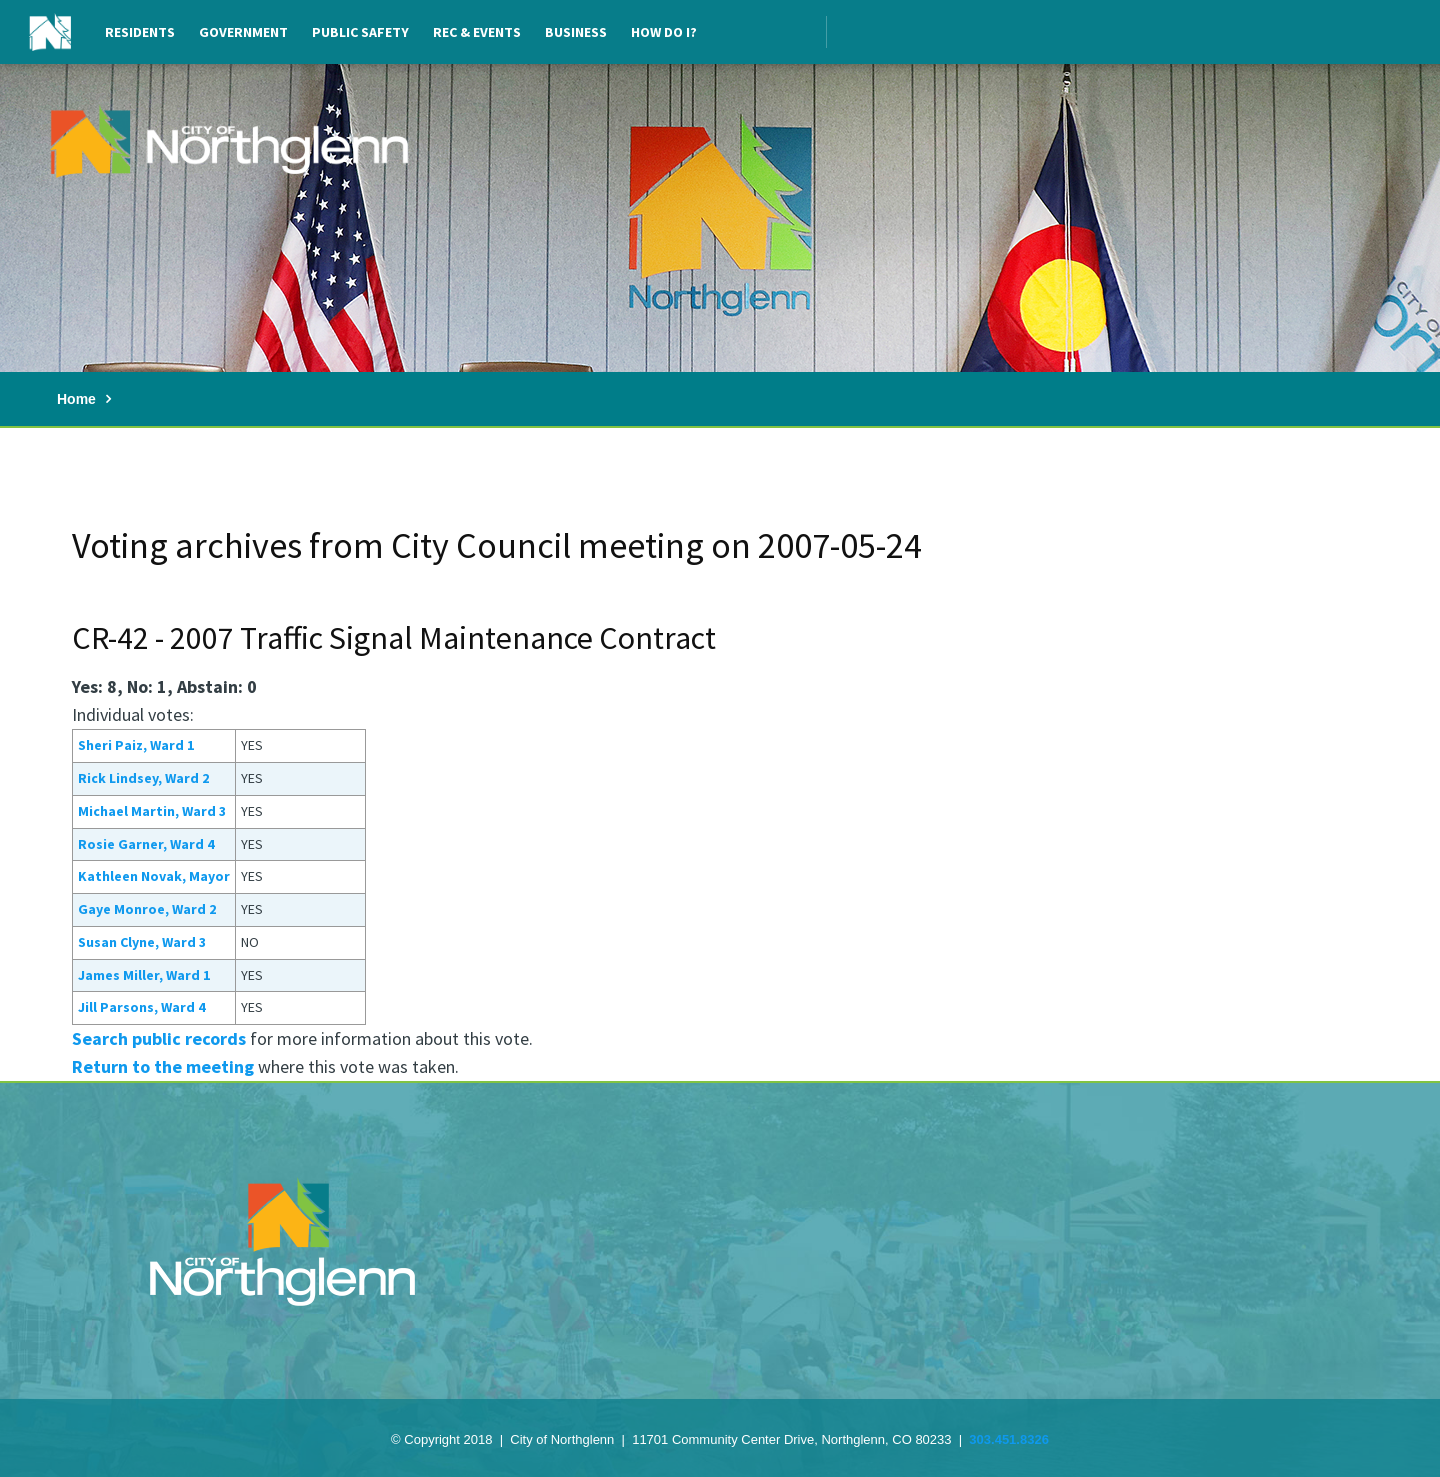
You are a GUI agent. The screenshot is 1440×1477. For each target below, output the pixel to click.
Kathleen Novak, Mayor (154, 876)
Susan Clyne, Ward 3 (142, 942)
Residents (140, 32)
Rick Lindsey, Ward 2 (143, 778)
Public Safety (360, 32)
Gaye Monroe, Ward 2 (147, 909)
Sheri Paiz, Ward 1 (136, 745)
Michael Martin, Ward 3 (152, 811)
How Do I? (664, 32)
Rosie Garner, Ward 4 (146, 844)
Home (76, 399)
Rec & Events (477, 32)
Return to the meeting (163, 1066)
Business (576, 32)
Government (243, 32)
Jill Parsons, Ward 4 (141, 1007)
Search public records (159, 1038)
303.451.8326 (1009, 1439)
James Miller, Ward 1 (144, 975)
